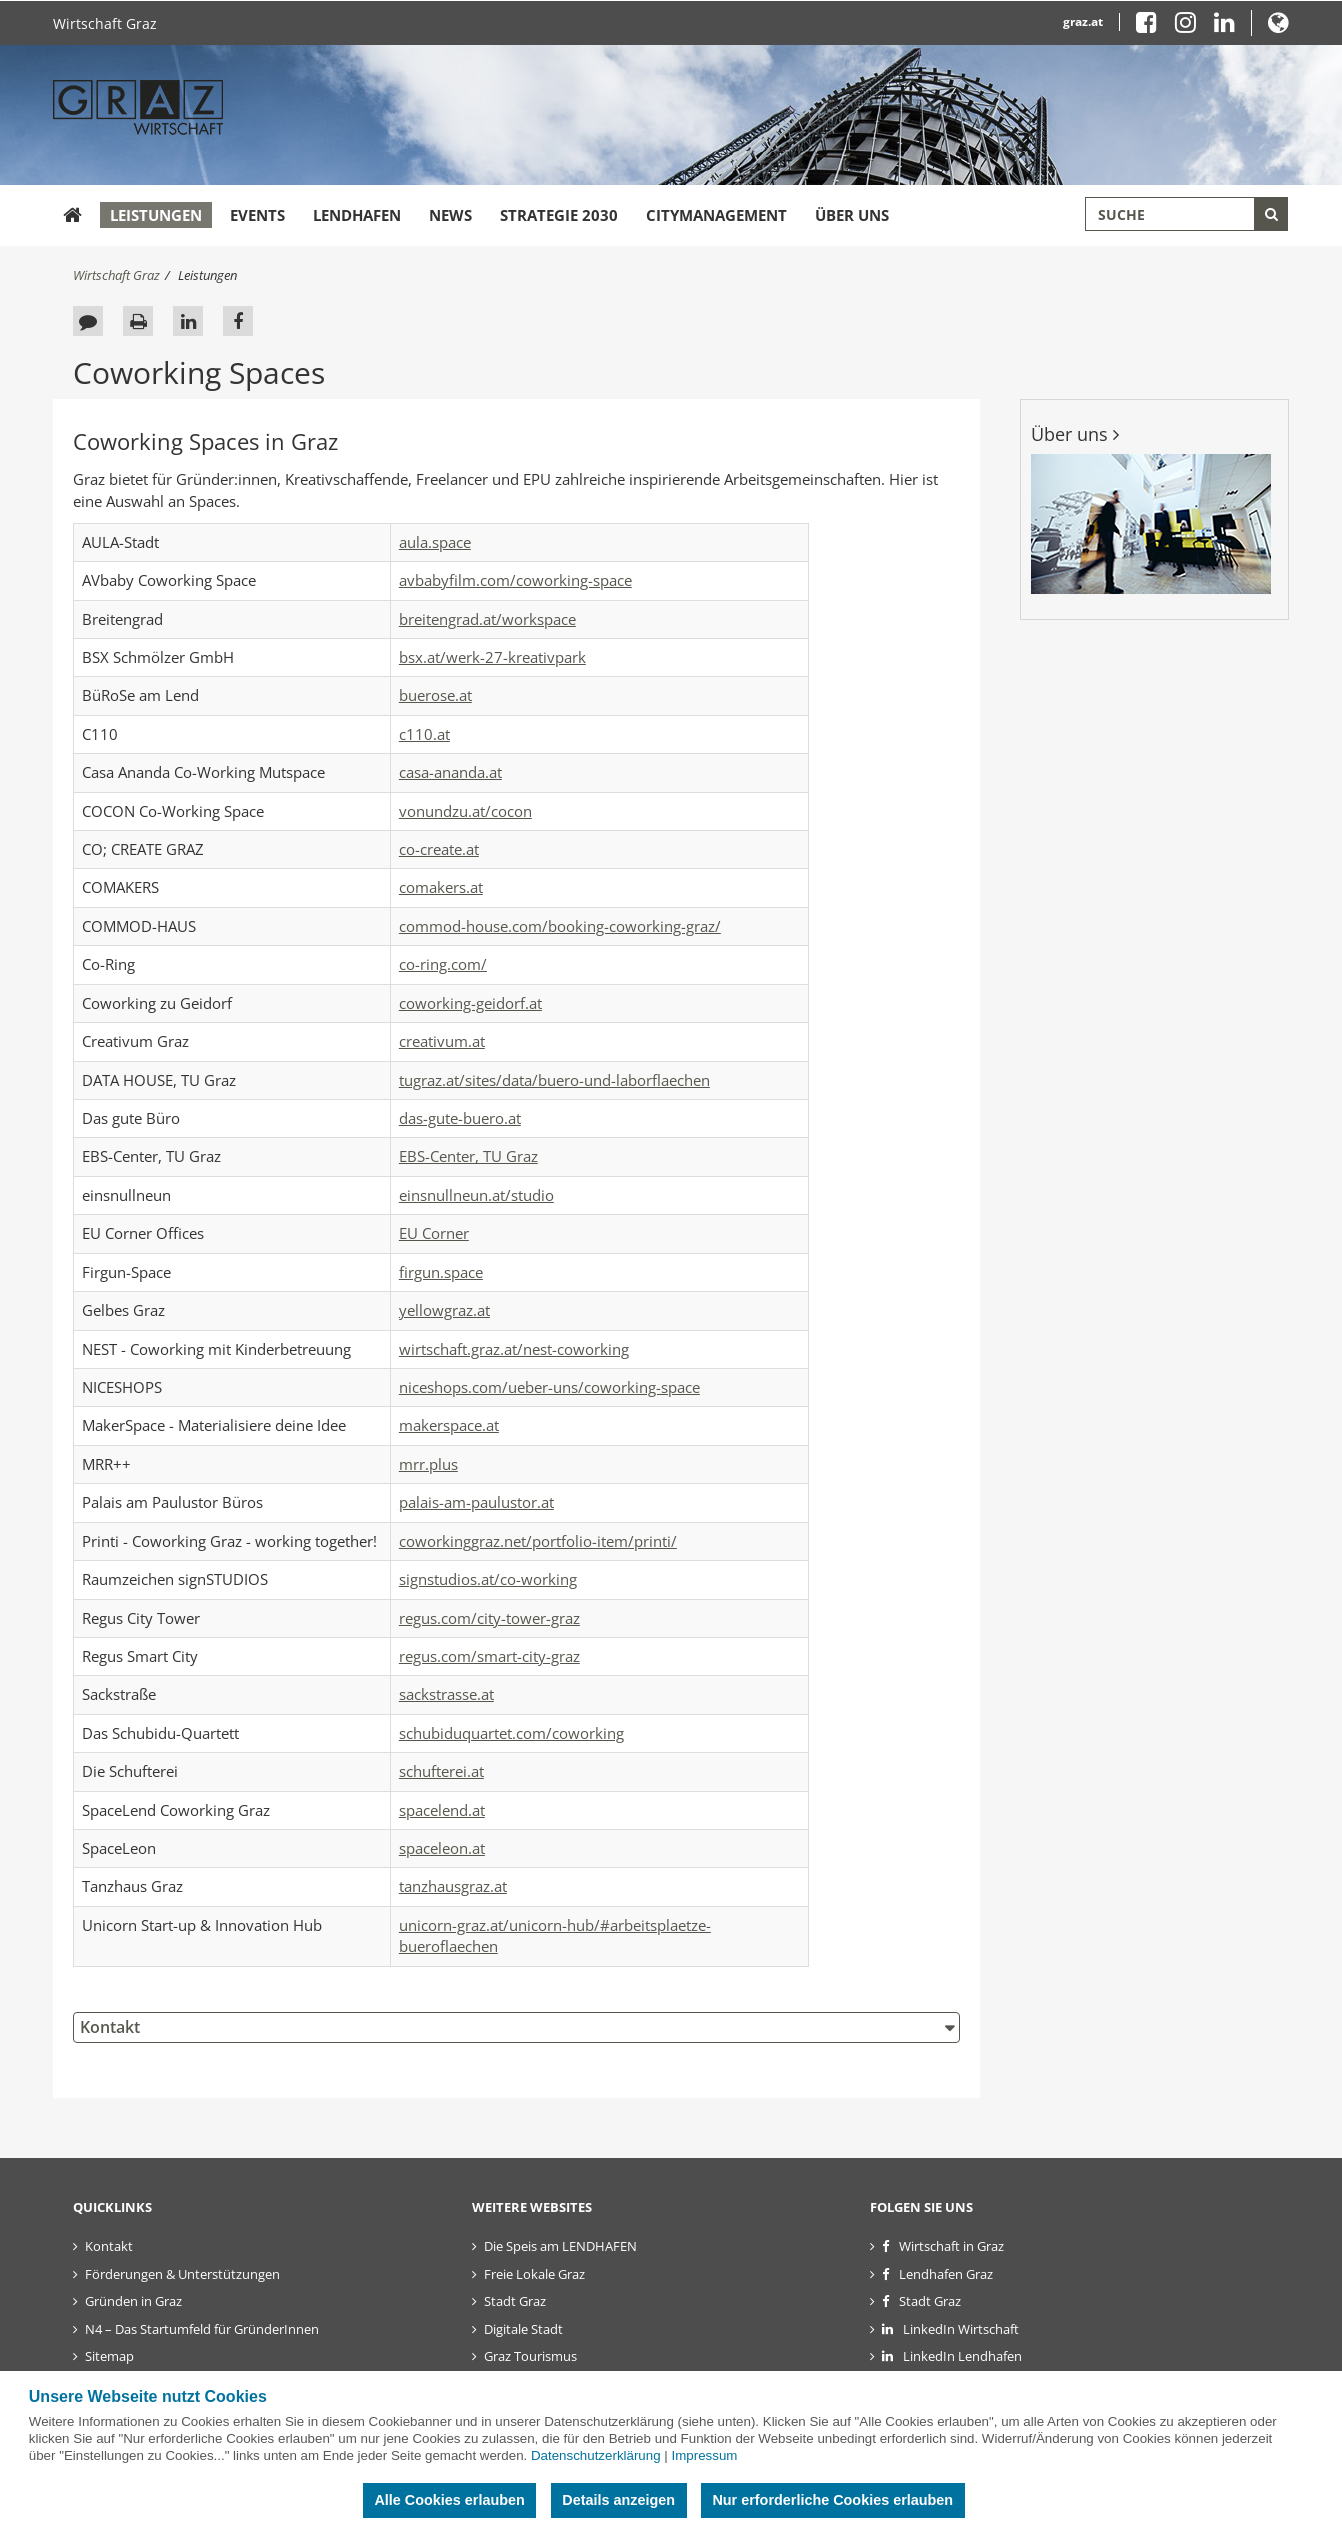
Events (257, 215)
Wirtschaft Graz (105, 23)
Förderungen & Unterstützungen (182, 2274)
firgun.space (441, 1272)
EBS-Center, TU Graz (468, 1156)
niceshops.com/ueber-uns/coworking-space (549, 1387)
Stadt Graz (515, 2301)
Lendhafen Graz (946, 2274)
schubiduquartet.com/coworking (511, 1733)
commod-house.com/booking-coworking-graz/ (560, 926)
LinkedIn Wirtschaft (961, 2329)
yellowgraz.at (444, 1310)
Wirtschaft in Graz (951, 2246)
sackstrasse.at (446, 1694)
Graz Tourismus (530, 2356)
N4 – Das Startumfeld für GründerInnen (202, 2329)
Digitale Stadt (523, 2329)
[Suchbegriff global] (1186, 214)
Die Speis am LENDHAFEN (560, 2246)
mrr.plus (428, 1464)
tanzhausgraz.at (453, 1886)
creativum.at (442, 1041)
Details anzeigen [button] (618, 2500)
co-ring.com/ (443, 964)
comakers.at (441, 887)
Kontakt (110, 2027)
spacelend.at (442, 1810)
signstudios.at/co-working (488, 1579)
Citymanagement (716, 215)
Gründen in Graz (133, 2301)
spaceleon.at (442, 1848)
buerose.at (435, 695)
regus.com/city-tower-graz (489, 1618)
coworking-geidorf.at (470, 1003)
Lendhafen (357, 215)
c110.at (424, 734)
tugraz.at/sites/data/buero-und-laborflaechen (554, 1080)
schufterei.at (441, 1771)
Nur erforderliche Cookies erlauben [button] (832, 2500)
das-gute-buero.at (460, 1118)
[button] (1278, 26)
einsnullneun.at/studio (476, 1195)
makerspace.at (449, 1425)
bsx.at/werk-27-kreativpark (492, 657)
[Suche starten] (1271, 214)
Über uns (852, 215)
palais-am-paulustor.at (476, 1502)
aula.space (435, 542)
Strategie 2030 (559, 215)
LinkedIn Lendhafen (962, 2356)
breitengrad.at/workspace (487, 619)
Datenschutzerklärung (596, 2455)
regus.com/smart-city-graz (489, 1656)
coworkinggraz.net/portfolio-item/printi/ (538, 1541)
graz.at (1083, 21)
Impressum (704, 2455)
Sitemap (109, 2356)
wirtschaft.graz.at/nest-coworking (514, 1349)
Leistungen (156, 215)
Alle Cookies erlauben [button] (449, 2500)
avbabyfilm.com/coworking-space (515, 580)
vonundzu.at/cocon (465, 811)
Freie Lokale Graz (534, 2274)
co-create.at (439, 849)
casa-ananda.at (450, 772)
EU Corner (434, 1233)
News (450, 215)
